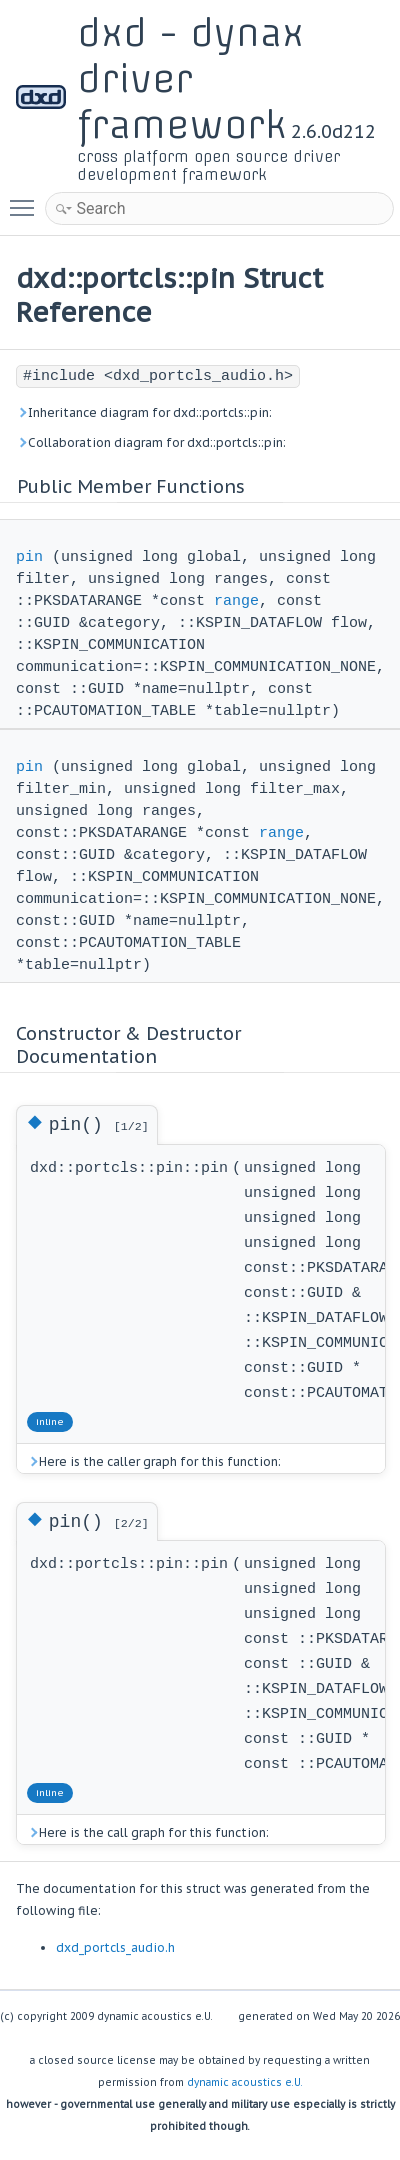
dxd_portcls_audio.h (115, 1947)
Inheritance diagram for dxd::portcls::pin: (144, 412)
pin (29, 557)
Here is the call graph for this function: (148, 1832)
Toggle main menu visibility (27, 199)
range (236, 601)
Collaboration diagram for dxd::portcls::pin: (151, 442)
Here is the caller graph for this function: (154, 1461)
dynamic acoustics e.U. (245, 2082)
